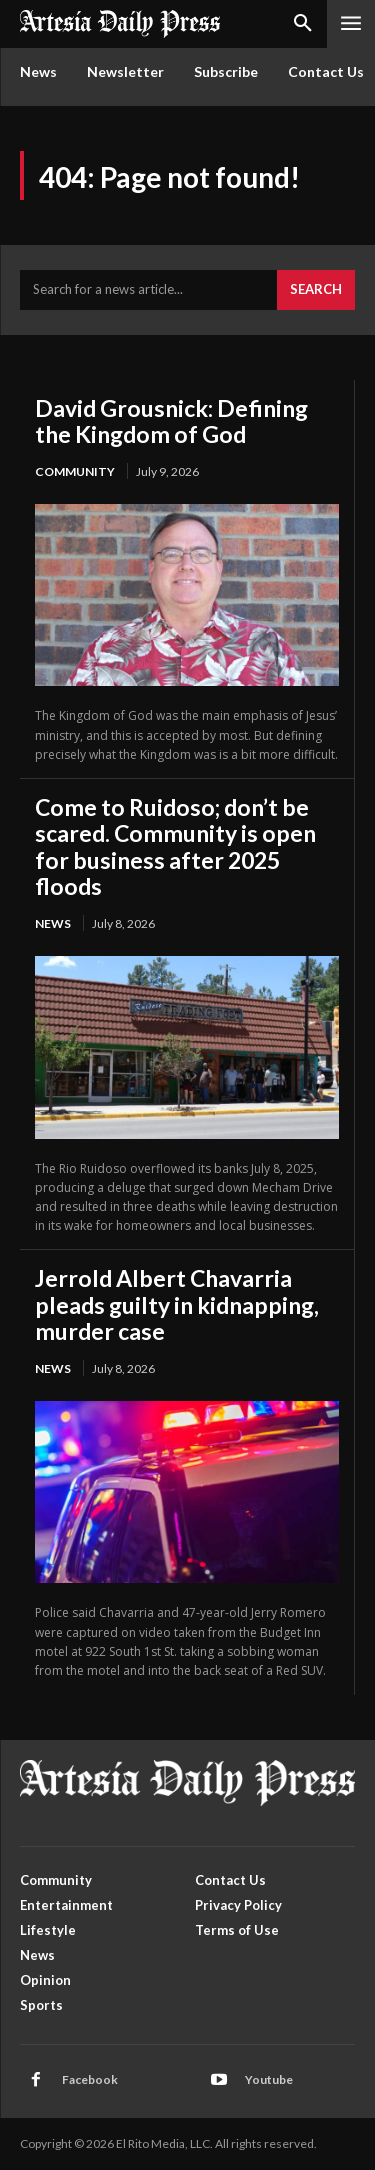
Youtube (269, 2079)
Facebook (90, 2079)
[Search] (316, 290)
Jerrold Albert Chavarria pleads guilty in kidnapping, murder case (177, 1304)
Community (75, 471)
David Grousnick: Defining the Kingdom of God (171, 421)
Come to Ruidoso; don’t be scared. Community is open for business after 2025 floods (175, 846)
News (53, 923)
